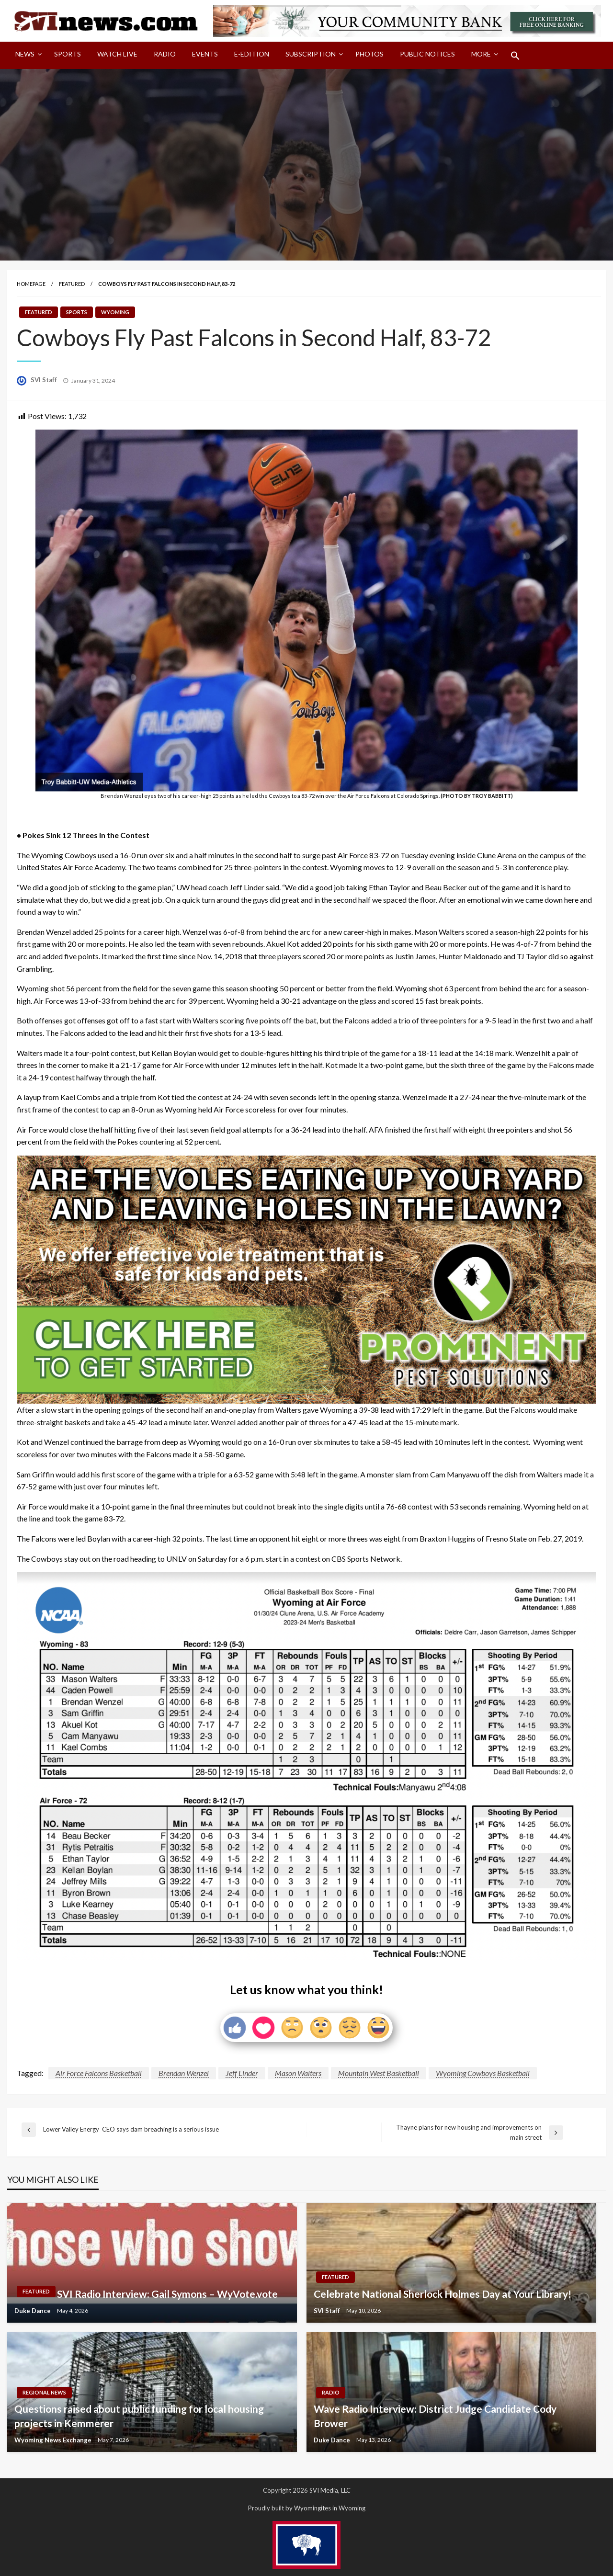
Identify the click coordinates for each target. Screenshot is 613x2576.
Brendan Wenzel (184, 2072)
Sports (67, 54)
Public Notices (427, 54)
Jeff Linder (242, 2072)
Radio (165, 54)
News (24, 54)
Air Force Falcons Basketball (99, 2072)
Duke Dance (33, 2311)
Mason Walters (298, 2072)
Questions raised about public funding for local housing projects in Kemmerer (139, 2415)
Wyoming (115, 312)
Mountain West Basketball (378, 2072)
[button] (515, 55)
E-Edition (251, 54)
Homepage (31, 284)
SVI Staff (44, 380)
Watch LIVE (117, 54)
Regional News (44, 2392)
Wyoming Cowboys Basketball (483, 2072)
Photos (369, 54)
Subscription (310, 54)
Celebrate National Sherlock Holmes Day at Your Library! (442, 2294)
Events (205, 54)
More (481, 54)
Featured (72, 284)
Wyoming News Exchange (53, 2440)
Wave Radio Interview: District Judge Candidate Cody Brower (435, 2415)
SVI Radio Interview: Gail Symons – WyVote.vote (167, 2294)
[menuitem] (26, 55)
